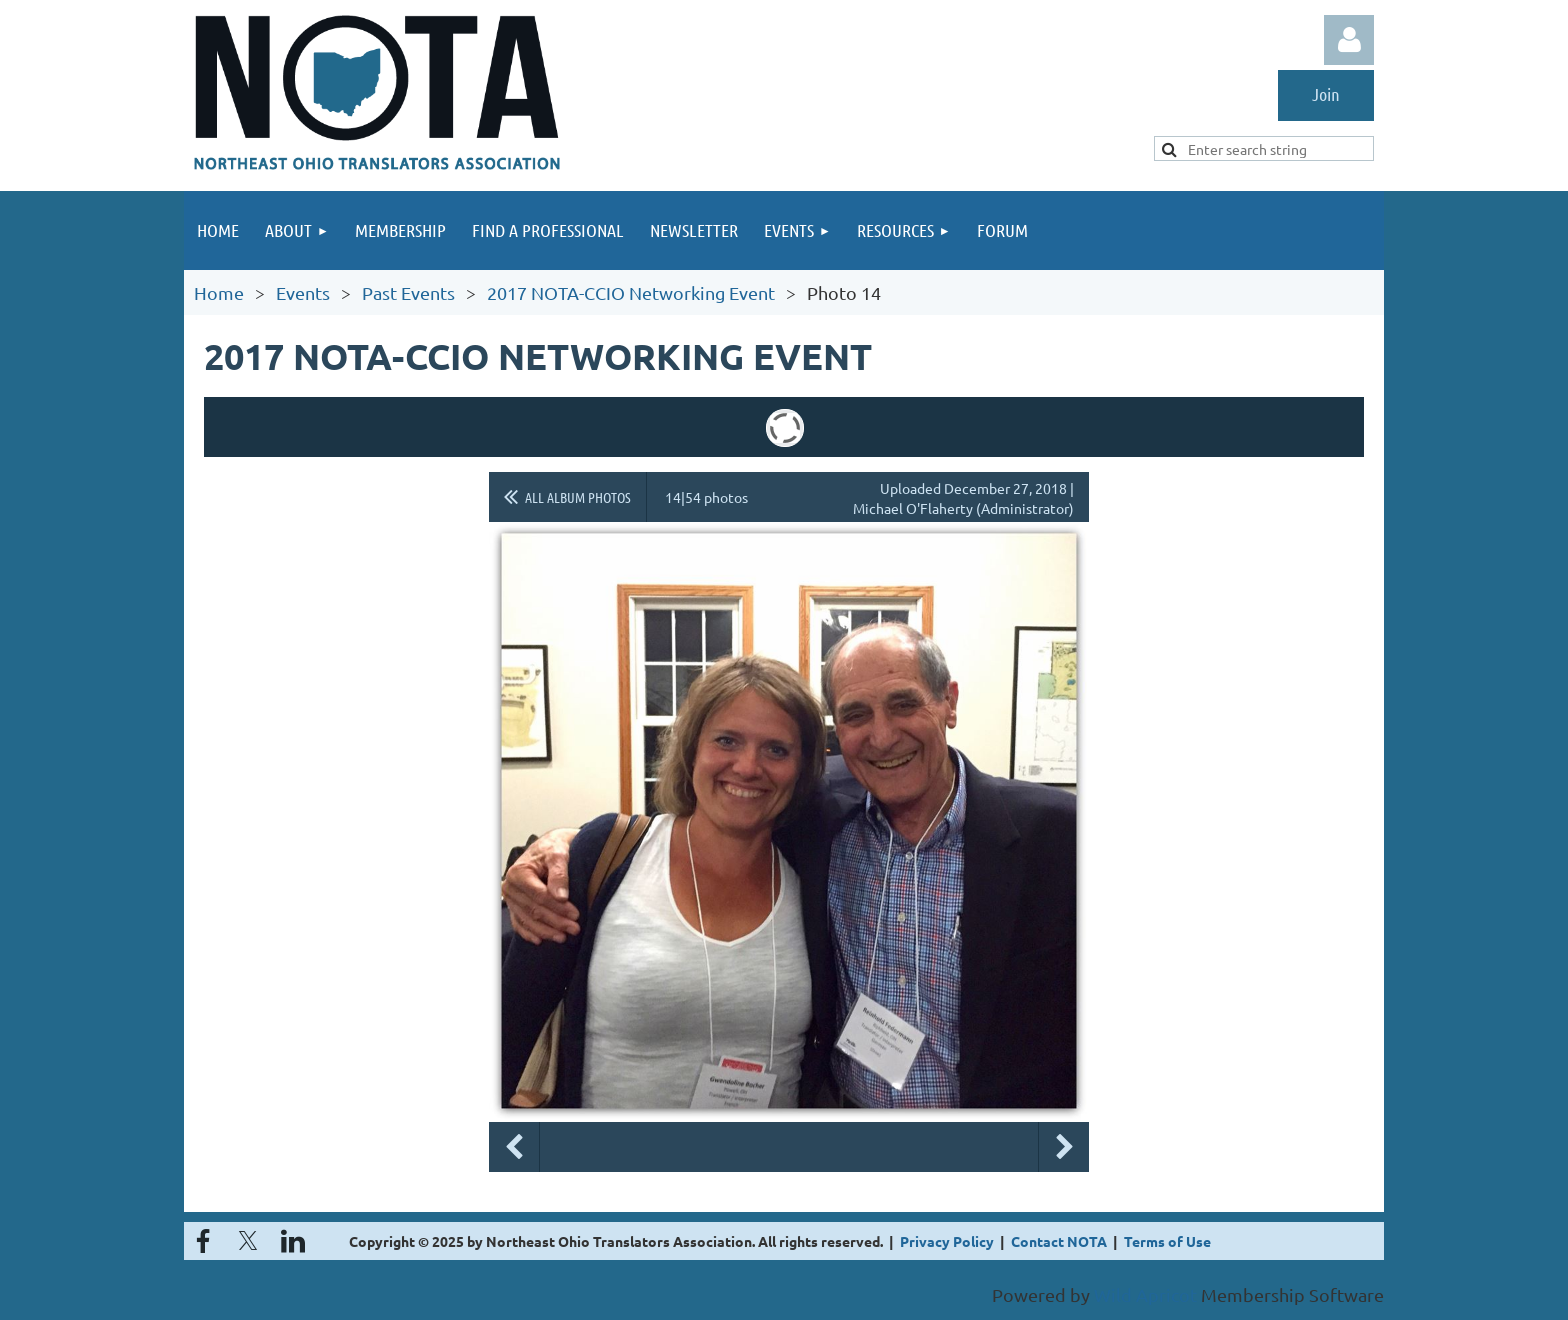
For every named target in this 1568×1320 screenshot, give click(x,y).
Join (1326, 94)
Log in (1349, 40)
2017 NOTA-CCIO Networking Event (631, 292)
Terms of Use (1167, 1241)
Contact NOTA (1059, 1241)
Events (303, 292)
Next (1064, 1147)
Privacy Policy (947, 1241)
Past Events (408, 292)
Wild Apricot (1145, 1294)
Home (219, 292)
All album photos (578, 497)
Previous (514, 1147)
